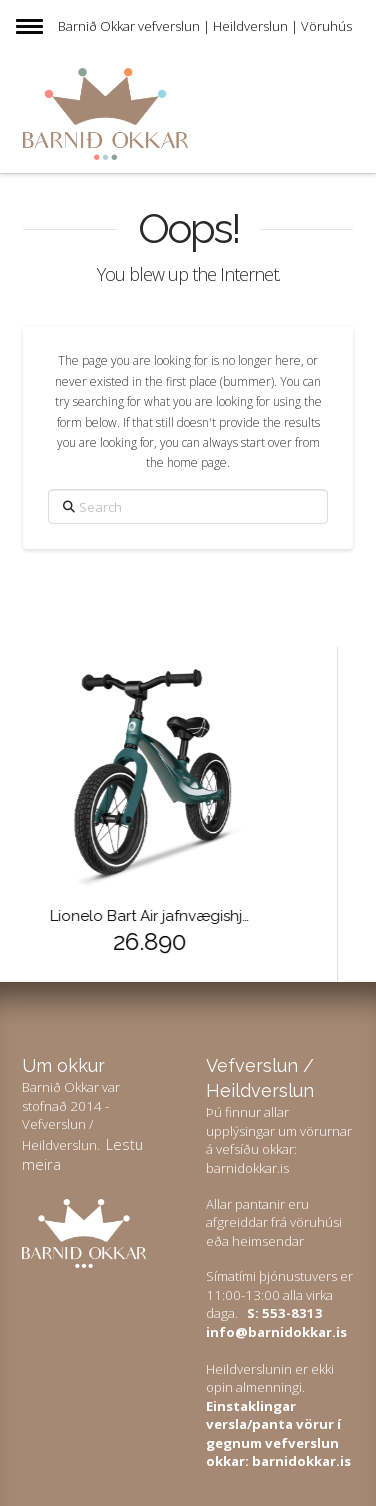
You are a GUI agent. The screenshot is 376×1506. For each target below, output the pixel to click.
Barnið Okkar (96, 26)
